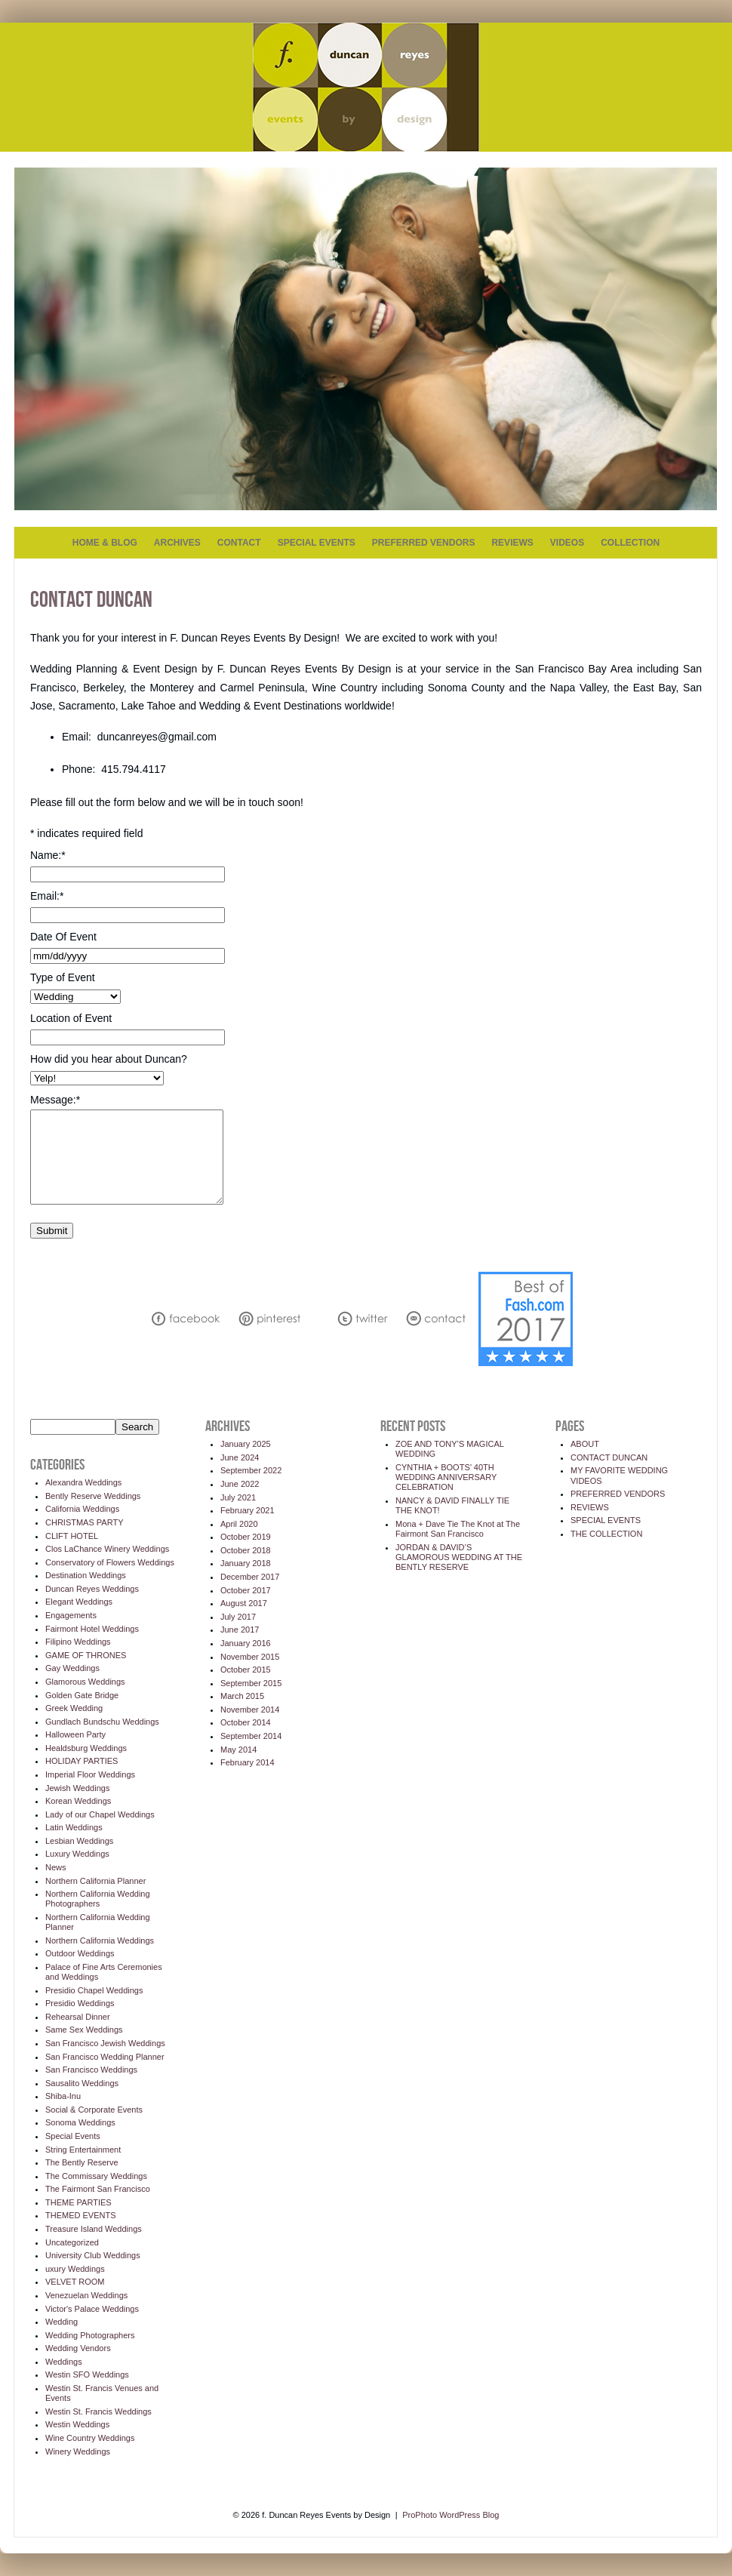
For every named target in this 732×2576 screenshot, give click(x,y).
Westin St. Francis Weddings (98, 2411)
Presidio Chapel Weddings (94, 1990)
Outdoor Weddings (80, 1953)
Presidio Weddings (80, 2003)
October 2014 (245, 1722)
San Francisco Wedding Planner (105, 2056)
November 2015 (249, 1656)
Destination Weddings (85, 1575)
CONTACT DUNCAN (609, 1457)
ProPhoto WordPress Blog (450, 2514)
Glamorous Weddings (85, 1681)
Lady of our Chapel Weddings (100, 1814)
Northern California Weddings (99, 1940)
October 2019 (245, 1536)
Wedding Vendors (78, 2348)
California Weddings (82, 1508)
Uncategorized (72, 2242)
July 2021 (238, 1497)
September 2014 (250, 1735)
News (55, 1867)
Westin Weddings (77, 2424)
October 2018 (245, 1550)
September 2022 (250, 1470)
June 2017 (239, 1629)
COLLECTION (630, 542)
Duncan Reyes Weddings (92, 1588)
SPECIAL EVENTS (316, 542)
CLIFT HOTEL (71, 1535)
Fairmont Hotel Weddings (92, 1628)
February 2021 (247, 1510)
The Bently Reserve (81, 2162)
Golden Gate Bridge (81, 1695)
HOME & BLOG (104, 542)
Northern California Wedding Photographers (97, 1898)
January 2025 (245, 1443)
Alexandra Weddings (83, 1482)
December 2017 (249, 1576)
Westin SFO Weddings (87, 2374)
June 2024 (239, 1457)
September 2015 (250, 1683)
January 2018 (245, 1563)
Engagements (71, 1615)
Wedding (61, 2321)
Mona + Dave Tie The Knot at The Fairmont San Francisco (457, 1528)
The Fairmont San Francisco (97, 2188)
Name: (48, 855)
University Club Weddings (92, 2255)
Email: (46, 896)
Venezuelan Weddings (86, 2295)
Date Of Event (63, 937)
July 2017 (238, 1616)
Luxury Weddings (77, 1853)
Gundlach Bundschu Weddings (102, 1721)
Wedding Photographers (89, 2335)
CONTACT (239, 542)
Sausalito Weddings (81, 2083)
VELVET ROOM (74, 2281)
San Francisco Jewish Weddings (105, 2043)
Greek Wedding (74, 1708)
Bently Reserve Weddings (92, 1495)
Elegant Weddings (78, 1601)
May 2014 (238, 1749)
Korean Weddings (78, 1800)
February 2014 (247, 1762)
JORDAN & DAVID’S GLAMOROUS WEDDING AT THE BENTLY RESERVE (458, 1557)
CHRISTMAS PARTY (84, 1522)
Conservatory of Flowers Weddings (109, 1562)
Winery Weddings (77, 2451)
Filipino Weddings (78, 1641)
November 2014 (249, 1709)
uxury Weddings (75, 2268)
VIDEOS (567, 542)
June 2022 (239, 1483)
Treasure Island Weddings (93, 2228)
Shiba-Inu (63, 2096)
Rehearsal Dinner (77, 2016)
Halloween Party (75, 1734)
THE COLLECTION (606, 1533)
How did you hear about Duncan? (108, 1059)
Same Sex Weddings (84, 2029)
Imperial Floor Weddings (90, 1774)
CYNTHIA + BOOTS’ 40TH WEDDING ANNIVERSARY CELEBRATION (446, 1477)
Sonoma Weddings (80, 2122)
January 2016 (245, 1643)
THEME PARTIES (78, 2202)
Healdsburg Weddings (86, 1748)
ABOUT (585, 1443)
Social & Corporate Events (94, 2109)
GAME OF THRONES (85, 1655)
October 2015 (245, 1669)
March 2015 (242, 1695)
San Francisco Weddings (91, 2069)
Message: (55, 1100)
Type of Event (62, 977)
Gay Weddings (72, 1668)
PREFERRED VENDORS (423, 542)
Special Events (72, 2136)
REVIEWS (512, 542)
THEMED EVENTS (80, 2215)
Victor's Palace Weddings (92, 2308)
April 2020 (239, 1523)
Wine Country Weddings (89, 2437)
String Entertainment (83, 2149)
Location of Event (71, 1018)
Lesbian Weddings (79, 1840)
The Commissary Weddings (96, 2176)
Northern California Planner (95, 1880)
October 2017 (245, 1590)
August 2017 (243, 1603)
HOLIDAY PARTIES (81, 1760)
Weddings (63, 2361)
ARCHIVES (177, 542)
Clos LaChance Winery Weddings (107, 1548)
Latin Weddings (74, 1827)
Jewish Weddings (77, 1788)
